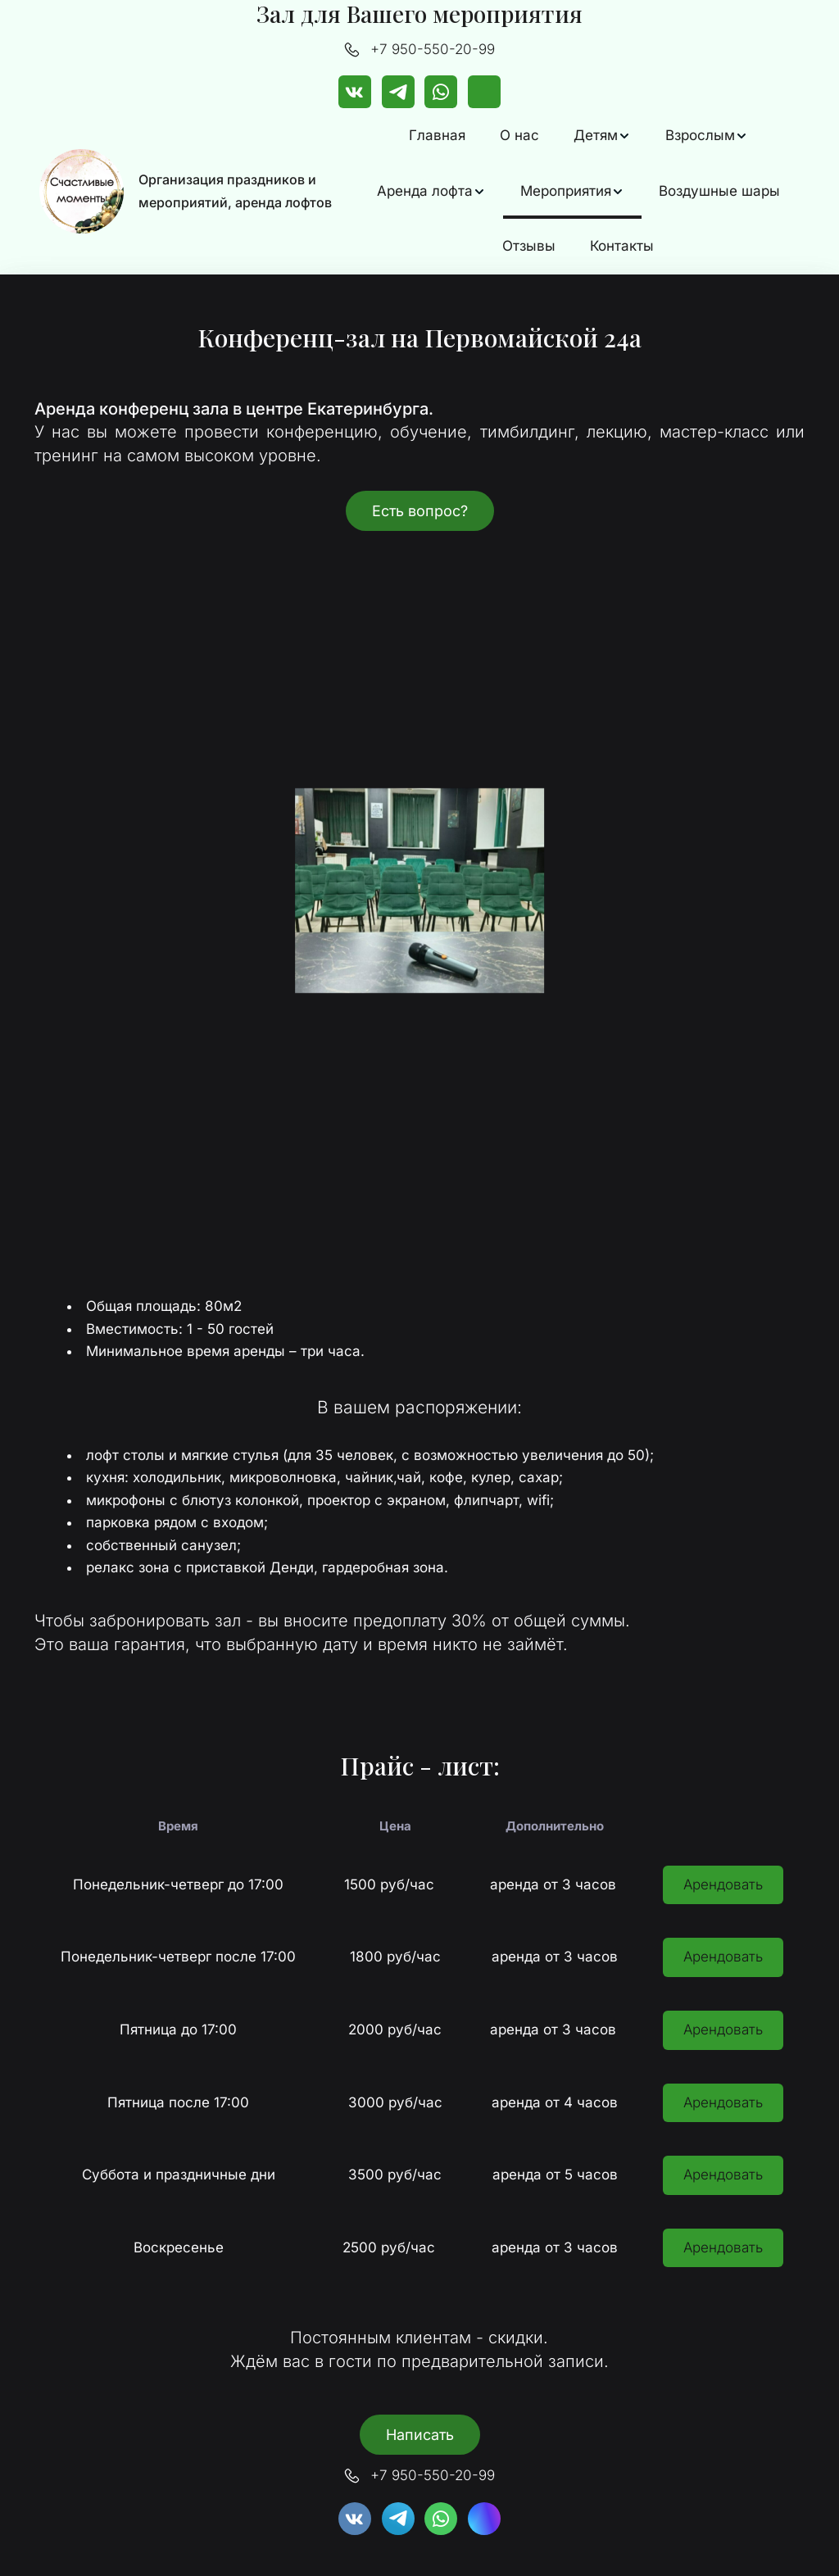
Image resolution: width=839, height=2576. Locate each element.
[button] (602, 136)
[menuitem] (437, 136)
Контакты (622, 246)
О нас (519, 135)
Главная (437, 135)
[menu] (578, 191)
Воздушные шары (719, 191)
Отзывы (529, 246)
